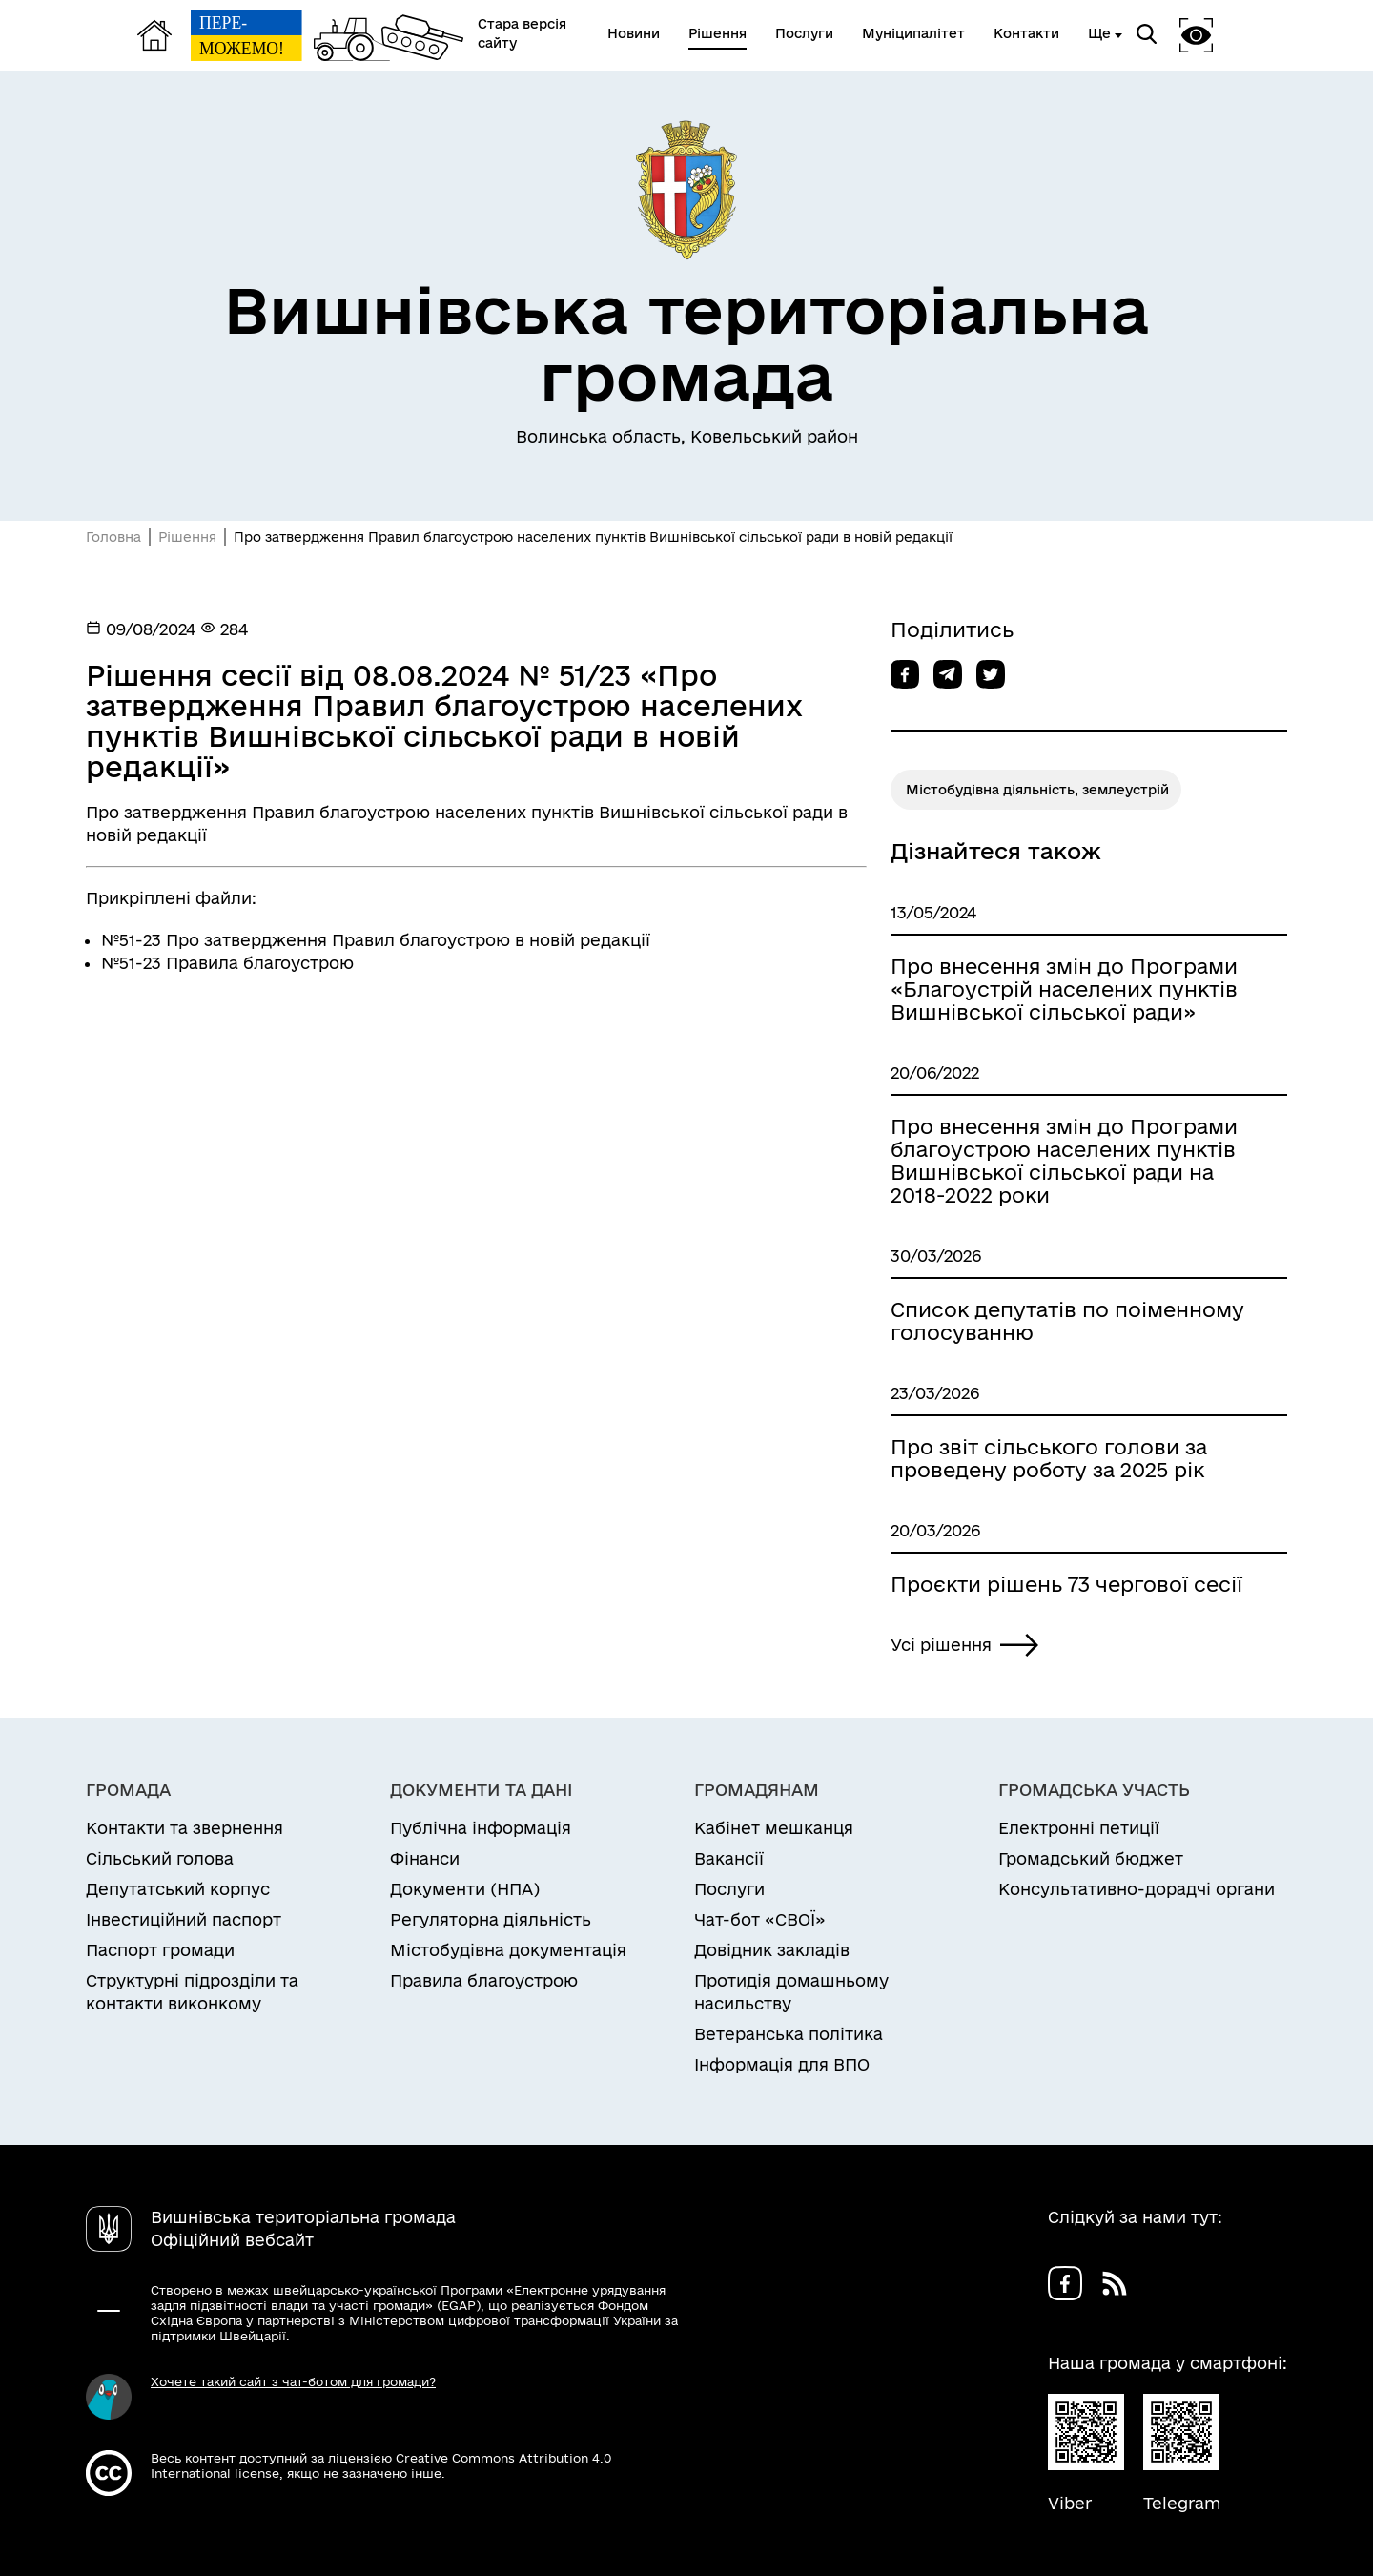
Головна (113, 537)
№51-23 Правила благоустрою (227, 963)
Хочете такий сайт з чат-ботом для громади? (293, 2381)
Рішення (187, 537)
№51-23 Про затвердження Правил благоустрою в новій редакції (375, 940)
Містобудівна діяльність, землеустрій (1037, 789)
